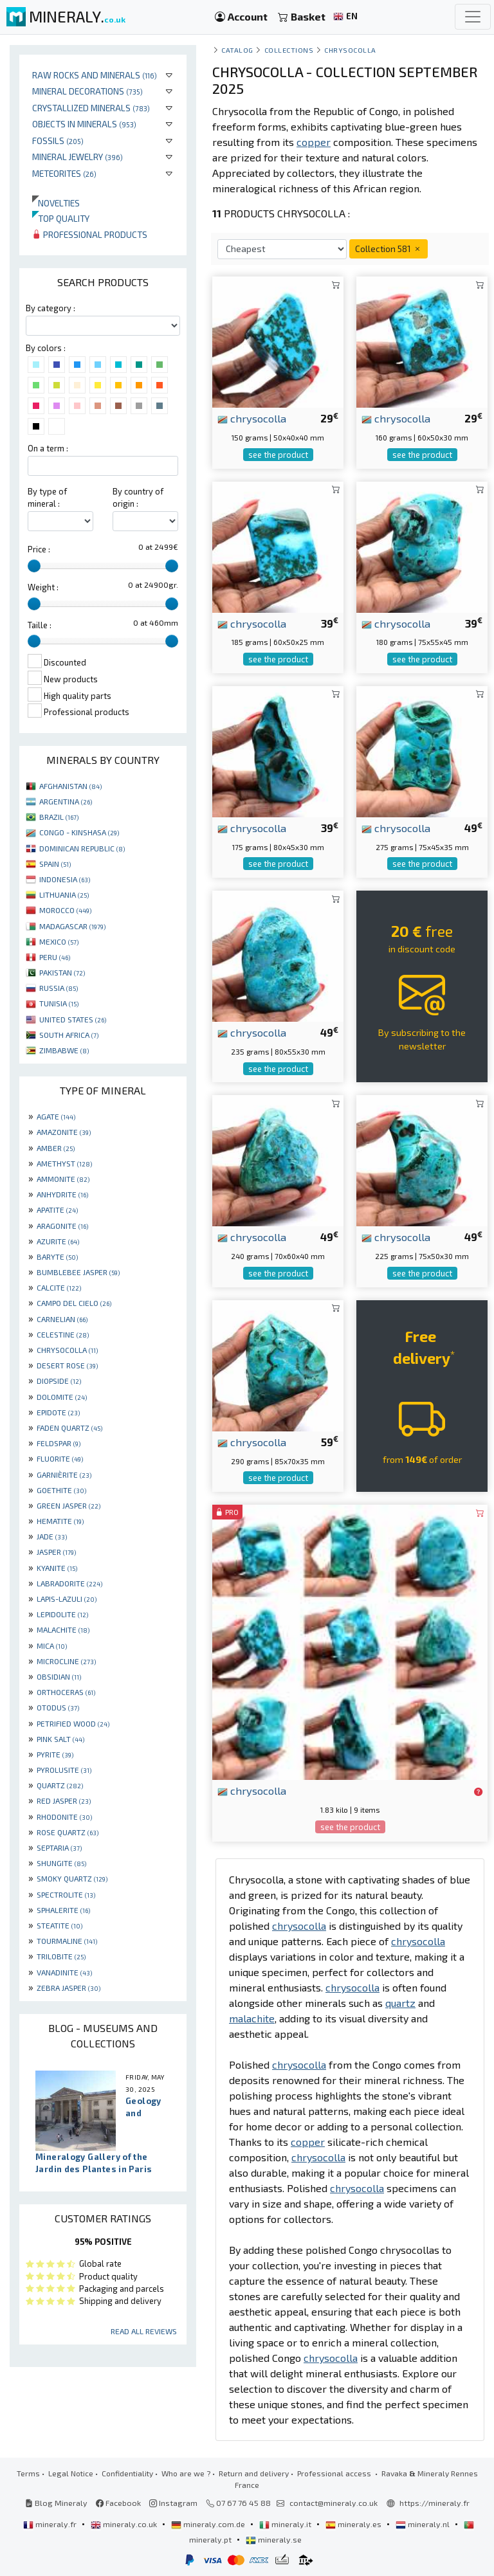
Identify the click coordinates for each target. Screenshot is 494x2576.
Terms (28, 2473)
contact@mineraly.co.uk (333, 2502)
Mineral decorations (87, 91)
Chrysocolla (350, 50)
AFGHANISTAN (70, 785)
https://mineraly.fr (434, 2502)
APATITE (57, 1209)
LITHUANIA (64, 894)
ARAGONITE (62, 1225)
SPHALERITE (63, 1909)
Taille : (39, 625)
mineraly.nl (424, 2523)
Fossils (58, 140)
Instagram (173, 2502)
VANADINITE (64, 1972)
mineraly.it (286, 2523)
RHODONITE (64, 1816)
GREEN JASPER (68, 1505)
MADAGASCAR (72, 925)
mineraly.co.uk (125, 2523)
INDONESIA (64, 879)
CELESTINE (63, 1334)
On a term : (48, 448)
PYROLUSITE (64, 1769)
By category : (50, 308)
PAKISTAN (62, 972)
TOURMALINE (67, 1940)
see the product (278, 454)
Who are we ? (185, 2473)
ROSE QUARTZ (67, 1832)
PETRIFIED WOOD (73, 1723)
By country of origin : (138, 497)
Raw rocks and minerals (94, 74)
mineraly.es (354, 2523)
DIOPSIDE (59, 1380)
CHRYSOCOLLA (67, 1349)
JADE (52, 1536)
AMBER (56, 1147)
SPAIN (55, 863)
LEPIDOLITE (62, 1614)
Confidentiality (127, 2473)
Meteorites (64, 173)
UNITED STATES (72, 1019)
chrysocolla (251, 418)
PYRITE (55, 1754)
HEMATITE (60, 1520)
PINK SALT (60, 1738)
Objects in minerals (84, 123)
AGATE (56, 1116)
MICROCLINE (66, 1660)
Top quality (60, 218)
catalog (237, 50)
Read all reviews (144, 2331)
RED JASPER (64, 1800)
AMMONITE (63, 1178)
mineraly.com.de (209, 2523)
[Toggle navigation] (473, 17)
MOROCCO (65, 909)
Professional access (335, 2473)
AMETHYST (64, 1163)
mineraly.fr (50, 2523)
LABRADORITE (69, 1583)
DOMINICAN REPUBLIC (82, 848)
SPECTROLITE (66, 1894)
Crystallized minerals (91, 107)
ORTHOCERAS (66, 1691)
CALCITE (59, 1287)
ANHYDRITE (62, 1194)
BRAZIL (58, 816)
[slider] (34, 565)
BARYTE (57, 1256)
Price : (39, 549)
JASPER (56, 1551)
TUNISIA (58, 1003)
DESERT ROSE (67, 1365)
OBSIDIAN (59, 1676)
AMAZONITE (64, 1131)
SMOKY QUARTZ (72, 1878)
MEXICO (58, 941)
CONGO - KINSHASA (79, 832)
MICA (52, 1645)
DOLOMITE (62, 1396)
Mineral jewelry (77, 156)
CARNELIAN (62, 1318)
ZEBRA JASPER (68, 1987)
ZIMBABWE (64, 1050)
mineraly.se (274, 2539)
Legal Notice (70, 2473)
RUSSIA (58, 987)
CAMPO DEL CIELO (74, 1302)
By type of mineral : (47, 497)
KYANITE (57, 1567)
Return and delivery (254, 2473)
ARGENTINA (65, 801)
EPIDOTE (58, 1412)
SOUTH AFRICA (68, 1034)
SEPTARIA (59, 1847)
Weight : (43, 587)
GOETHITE (61, 1489)
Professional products (89, 234)
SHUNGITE (61, 1862)
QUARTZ (60, 1785)
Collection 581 (388, 248)
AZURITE (58, 1241)
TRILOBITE (61, 1956)
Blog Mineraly (56, 2502)
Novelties (56, 202)
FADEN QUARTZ (69, 1427)
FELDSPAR (58, 1442)
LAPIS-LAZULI (66, 1598)
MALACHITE (63, 1629)
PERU (54, 956)
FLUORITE (60, 1458)
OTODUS (58, 1707)
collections (289, 50)
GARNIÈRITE (64, 1474)
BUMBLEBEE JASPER (78, 1271)
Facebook (118, 2502)
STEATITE (59, 1925)
